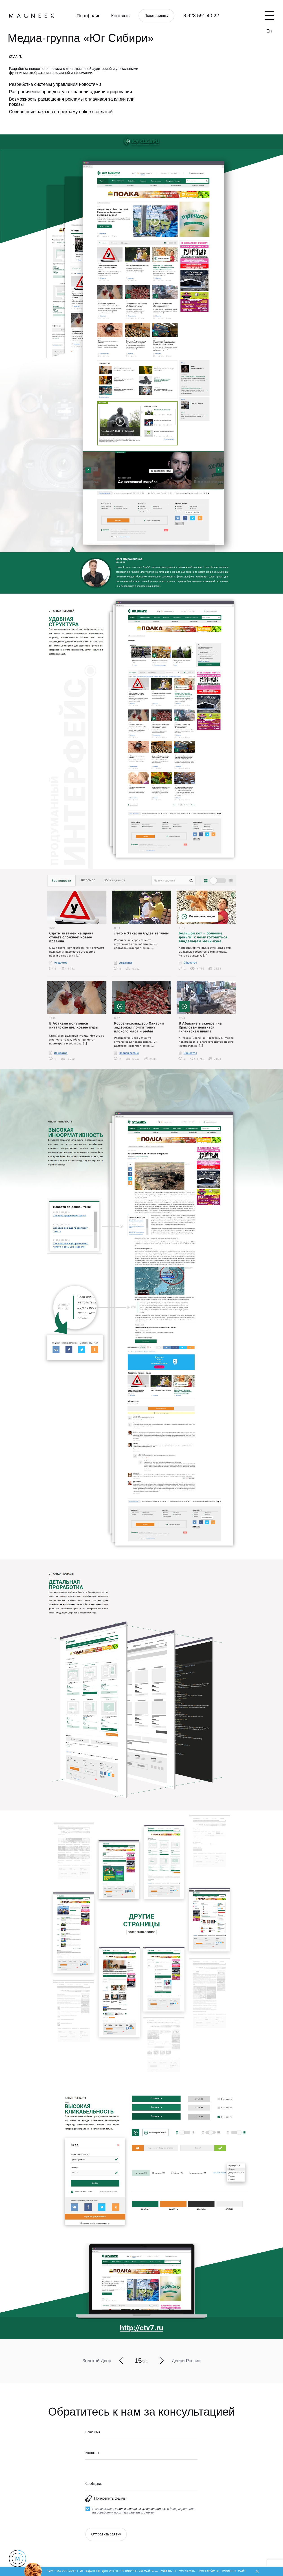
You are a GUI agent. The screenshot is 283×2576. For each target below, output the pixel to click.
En (269, 31)
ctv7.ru (15, 56)
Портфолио (88, 15)
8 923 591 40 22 (201, 15)
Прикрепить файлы (105, 2498)
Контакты (120, 15)
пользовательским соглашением (141, 2509)
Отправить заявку (106, 2534)
